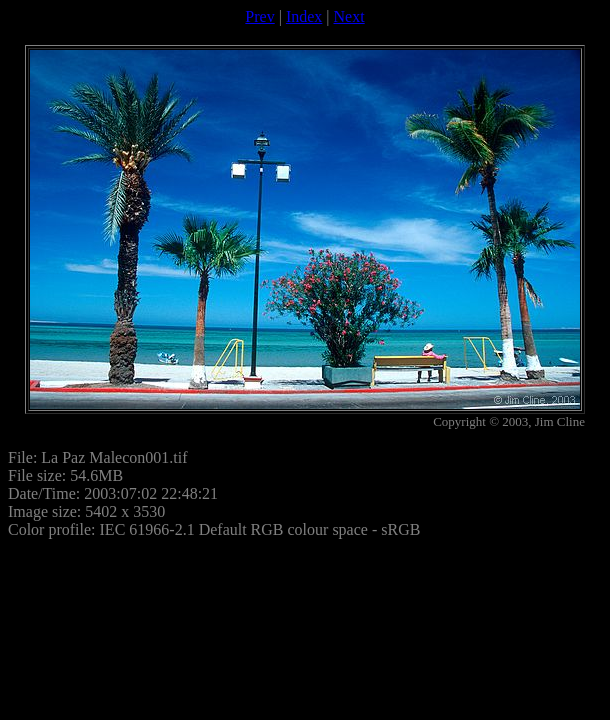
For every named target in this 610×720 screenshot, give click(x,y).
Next (349, 16)
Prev (259, 16)
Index (304, 16)
